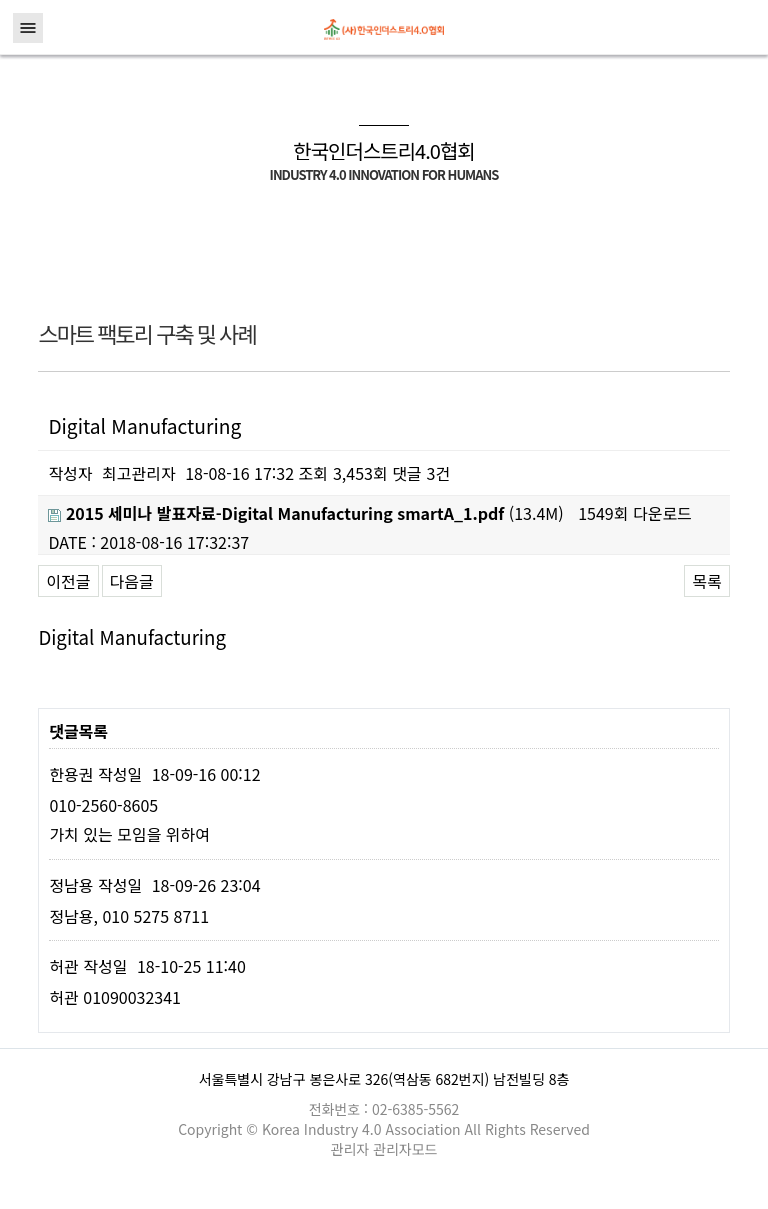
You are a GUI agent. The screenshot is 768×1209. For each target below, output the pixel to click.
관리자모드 (405, 1149)
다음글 (132, 581)
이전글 (68, 581)
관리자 (352, 1149)
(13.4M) (305, 513)
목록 (706, 581)
